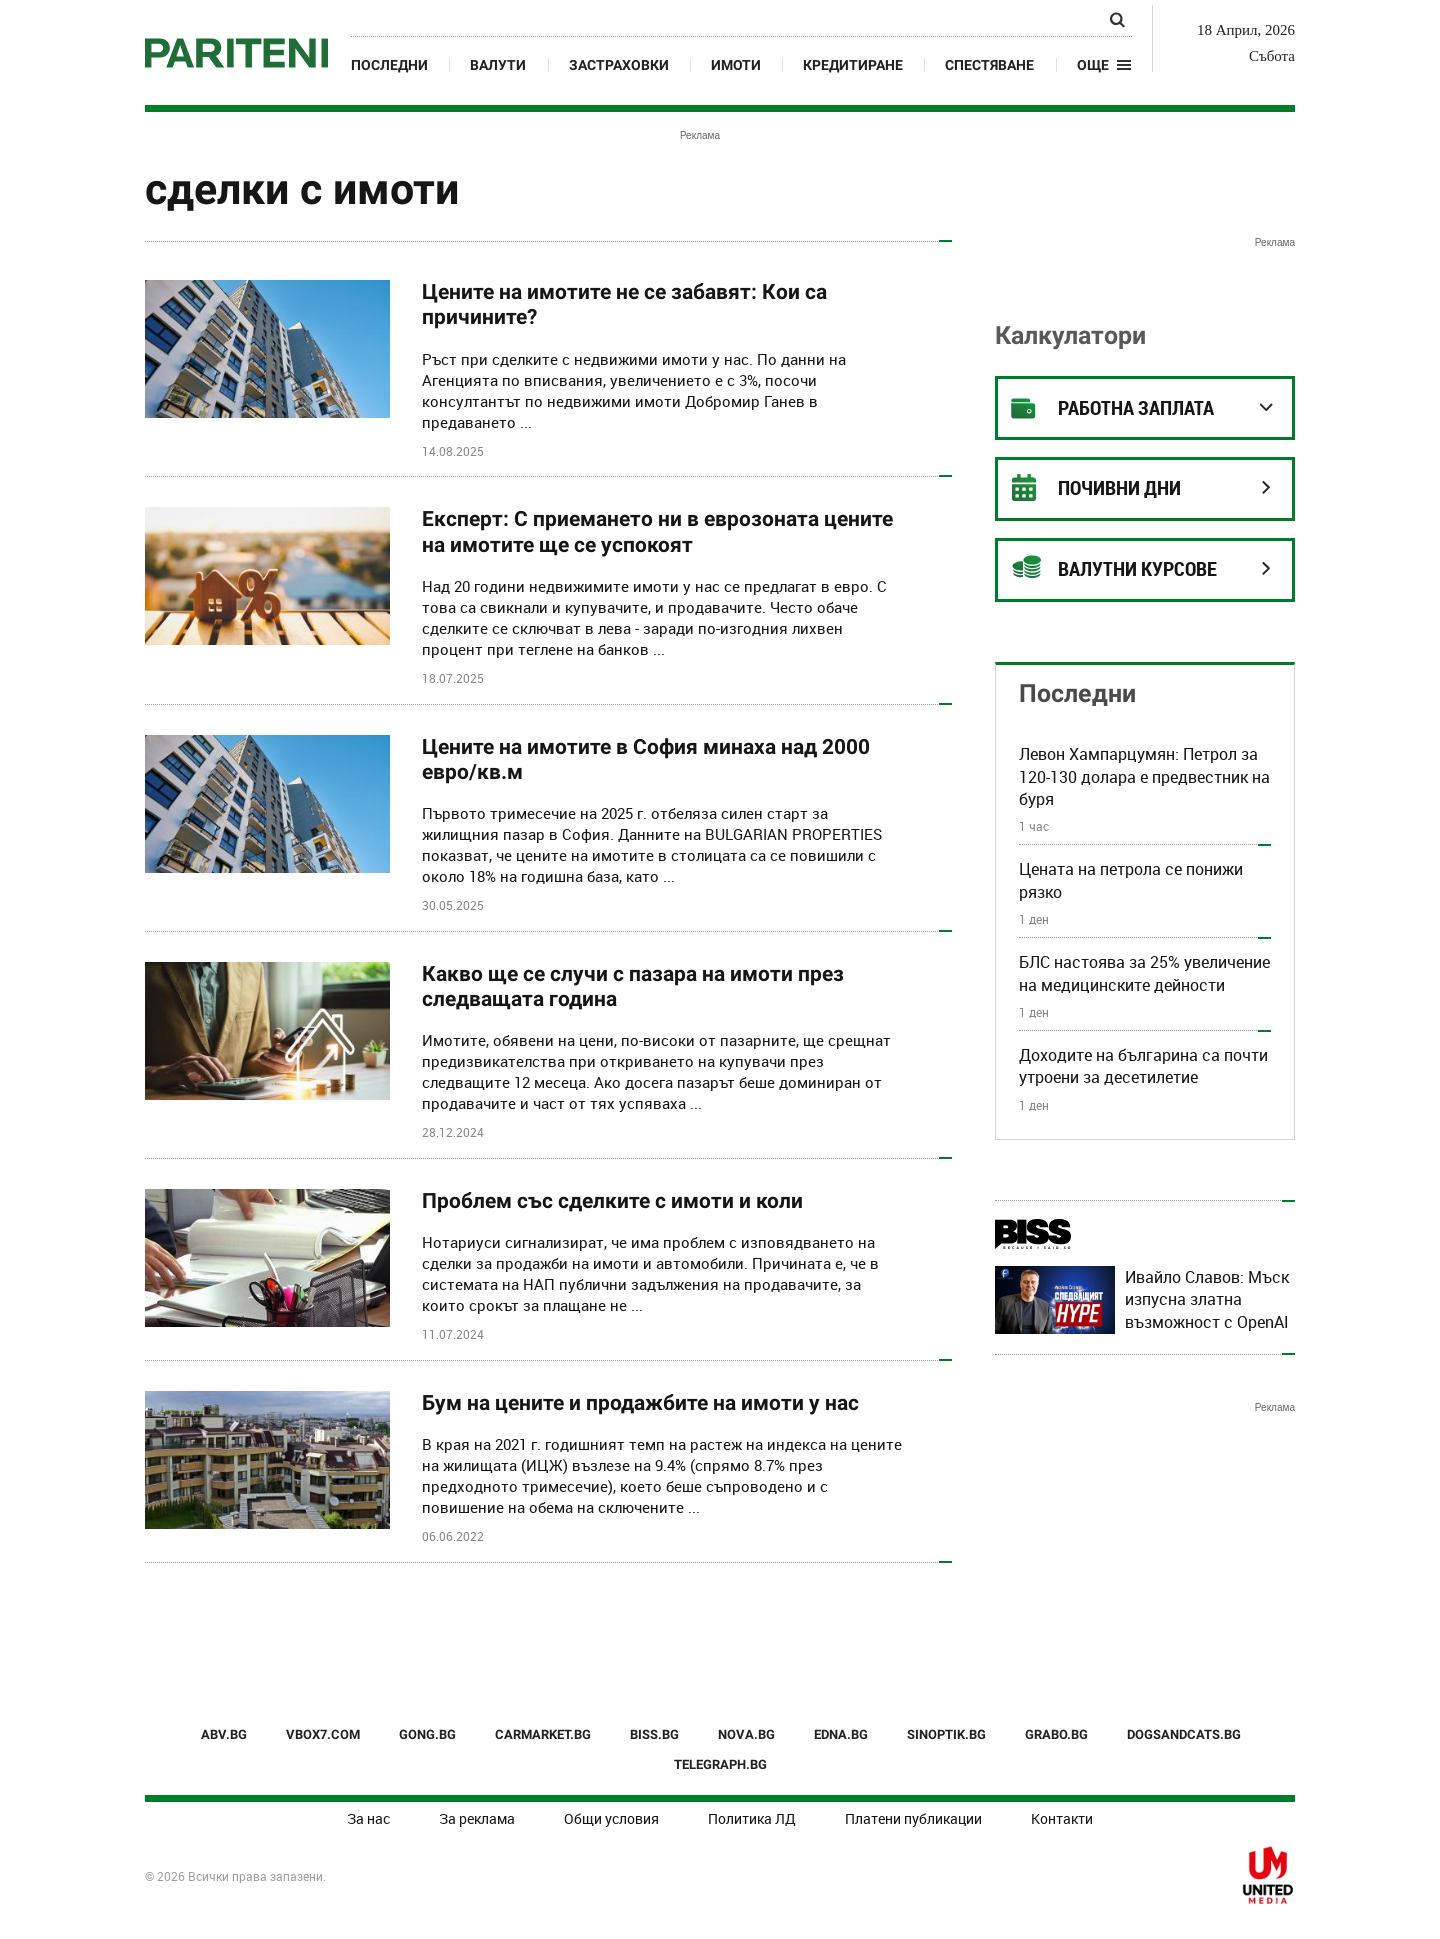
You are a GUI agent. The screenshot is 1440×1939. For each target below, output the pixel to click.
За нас (368, 1818)
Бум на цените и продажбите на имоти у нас (640, 1403)
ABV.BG (224, 1734)
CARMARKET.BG (543, 1734)
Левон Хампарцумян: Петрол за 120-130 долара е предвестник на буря (1144, 776)
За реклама (477, 1818)
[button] (1104, 65)
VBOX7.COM (323, 1734)
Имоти (736, 65)
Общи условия (611, 1818)
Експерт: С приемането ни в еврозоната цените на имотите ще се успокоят (657, 531)
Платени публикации (913, 1818)
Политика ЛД (752, 1818)
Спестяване (989, 65)
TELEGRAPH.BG (720, 1764)
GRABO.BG (1056, 1734)
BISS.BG (654, 1734)
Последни (389, 65)
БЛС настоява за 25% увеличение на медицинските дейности (1144, 973)
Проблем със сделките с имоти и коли (612, 1201)
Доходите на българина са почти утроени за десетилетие (1143, 1066)
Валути (498, 65)
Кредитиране (853, 65)
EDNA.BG (841, 1734)
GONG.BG (427, 1734)
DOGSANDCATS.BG (1184, 1734)
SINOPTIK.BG (946, 1734)
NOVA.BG (746, 1734)
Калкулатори (1070, 335)
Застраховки (619, 65)
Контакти (1062, 1818)
